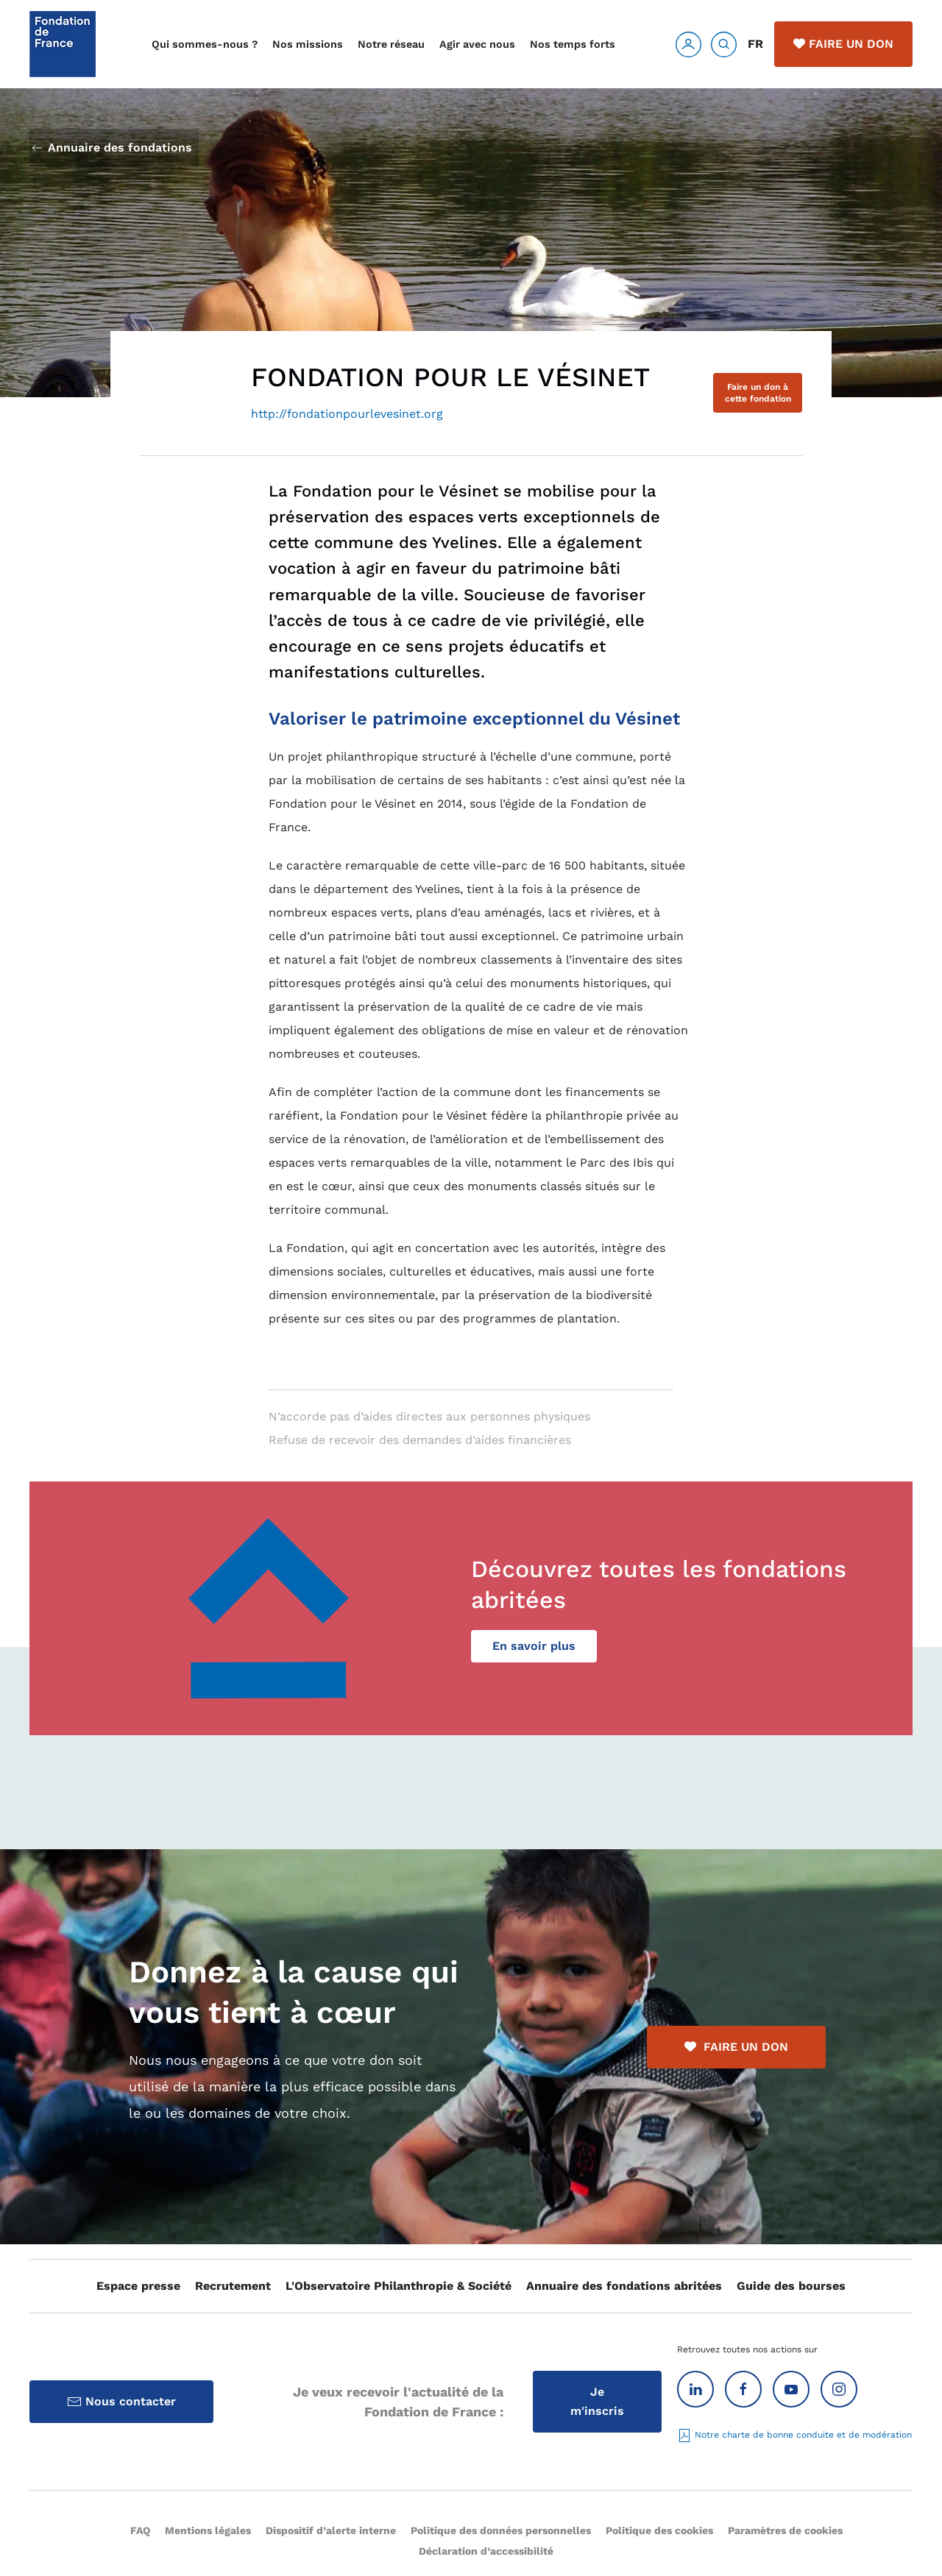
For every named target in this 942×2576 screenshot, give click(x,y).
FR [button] (755, 44)
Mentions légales (208, 2530)
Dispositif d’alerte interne (331, 2530)
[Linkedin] (695, 2389)
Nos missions (307, 44)
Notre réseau (391, 44)
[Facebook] (743, 2389)
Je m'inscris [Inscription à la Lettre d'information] (597, 2401)
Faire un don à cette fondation (758, 393)
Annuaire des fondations (110, 147)
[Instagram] (839, 2389)
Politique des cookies (659, 2530)
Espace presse (138, 2286)
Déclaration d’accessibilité (486, 2551)
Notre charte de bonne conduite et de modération (794, 2435)
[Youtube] (791, 2389)
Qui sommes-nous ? (205, 44)
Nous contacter (121, 2401)
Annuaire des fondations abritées (624, 2286)
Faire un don (843, 44)
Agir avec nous (477, 44)
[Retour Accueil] (62, 44)
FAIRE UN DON (736, 2047)
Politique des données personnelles (501, 2530)
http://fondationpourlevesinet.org (347, 414)
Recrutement (233, 2286)
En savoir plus (534, 1646)
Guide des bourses (791, 2286)
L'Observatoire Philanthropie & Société (398, 2286)
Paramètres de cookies (785, 2530)
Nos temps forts (572, 44)
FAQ (140, 2530)
